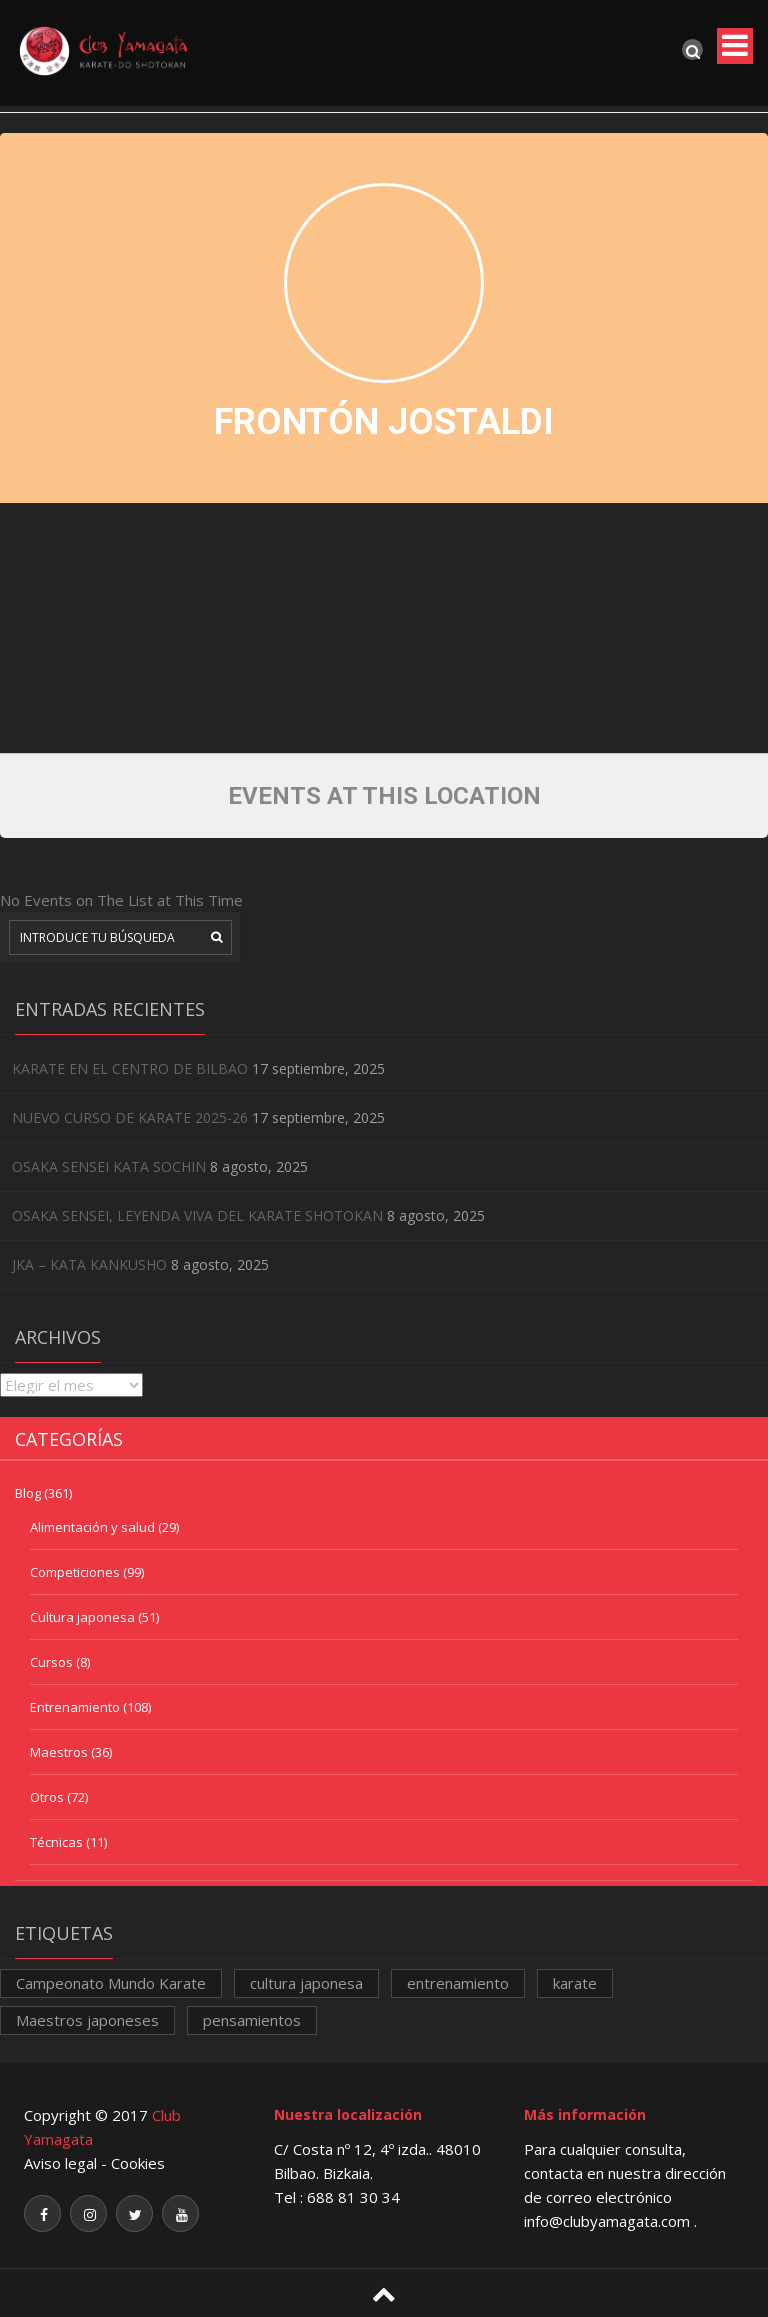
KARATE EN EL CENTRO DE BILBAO (130, 1068)
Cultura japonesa (82, 1617)
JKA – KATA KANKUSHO (89, 1264)
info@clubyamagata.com (609, 2221)
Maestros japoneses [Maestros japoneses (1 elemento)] (87, 2020)
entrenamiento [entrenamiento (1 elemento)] (458, 1983)
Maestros (59, 1752)
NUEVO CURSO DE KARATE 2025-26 (130, 1117)
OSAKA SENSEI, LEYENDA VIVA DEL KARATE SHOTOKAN (197, 1215)
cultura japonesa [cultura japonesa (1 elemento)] (306, 1983)
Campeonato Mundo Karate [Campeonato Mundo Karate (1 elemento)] (111, 1983)
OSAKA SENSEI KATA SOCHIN (109, 1166)
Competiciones (75, 1572)
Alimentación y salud (92, 1527)
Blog (28, 1493)
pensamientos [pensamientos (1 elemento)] (252, 2020)
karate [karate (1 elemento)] (575, 1983)
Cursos (51, 1662)
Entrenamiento (75, 1707)
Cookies (138, 2163)
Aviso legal (60, 2163)
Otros (47, 1797)
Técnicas (56, 1842)
